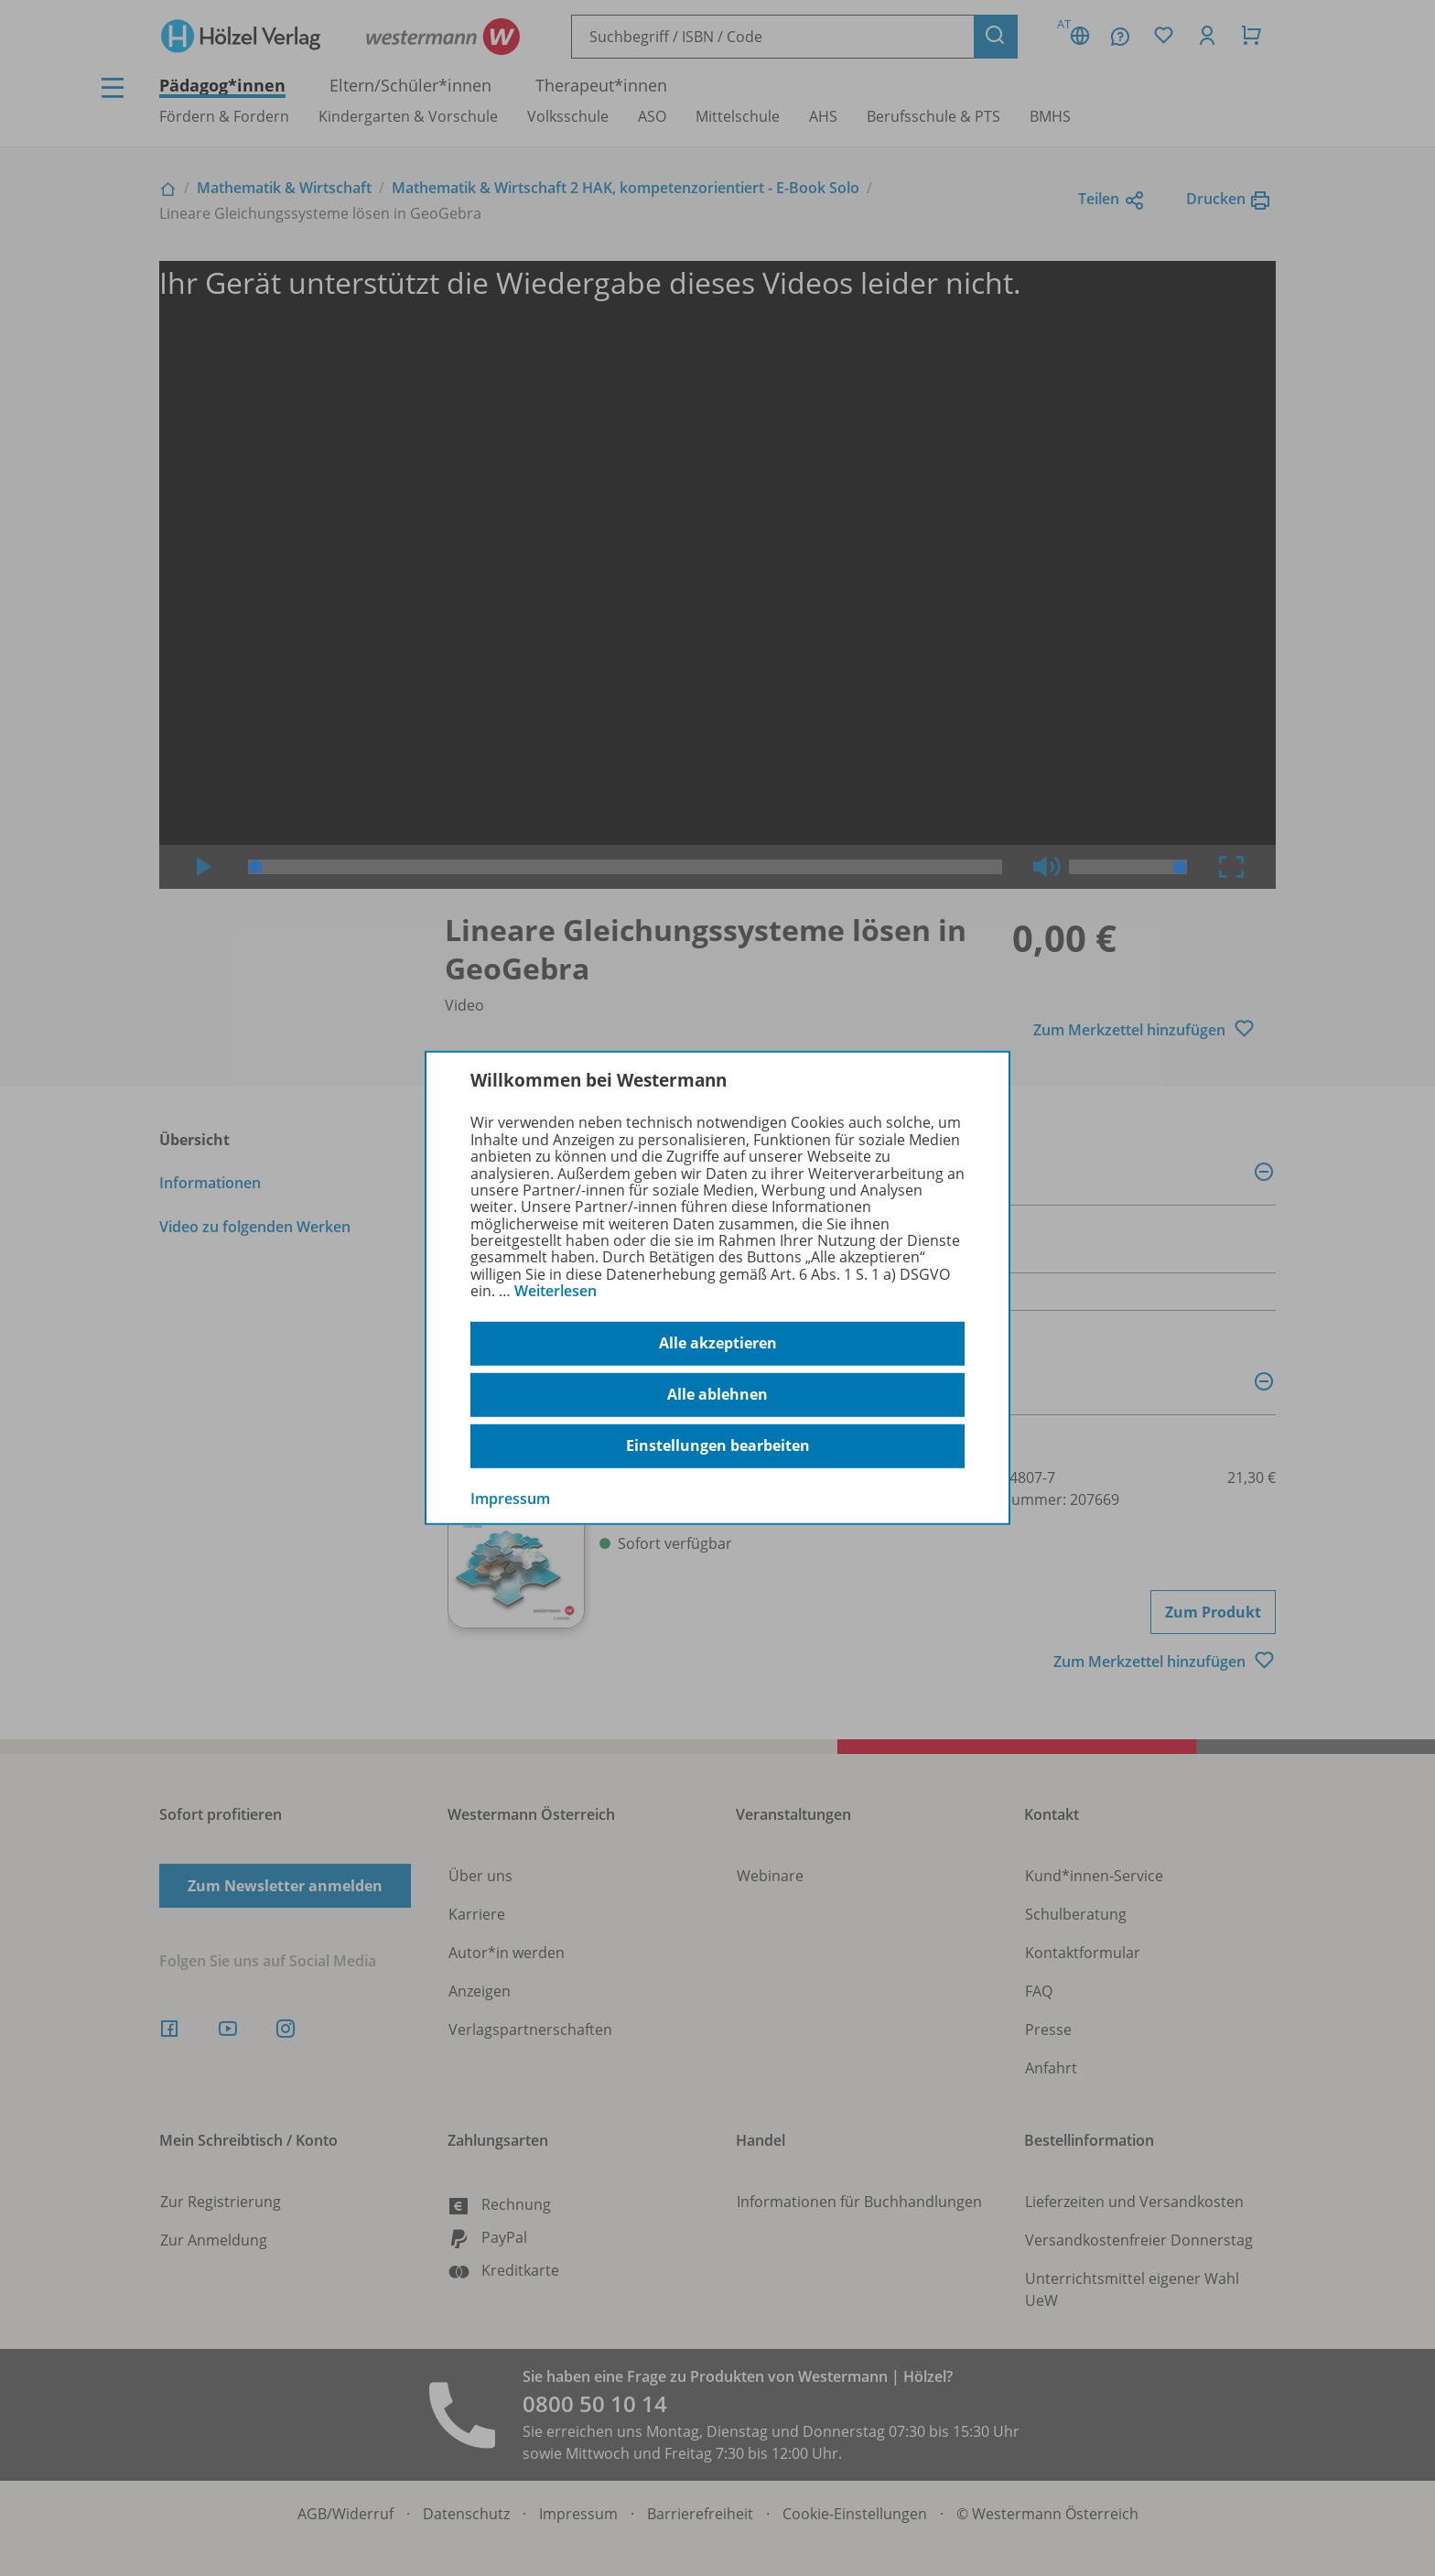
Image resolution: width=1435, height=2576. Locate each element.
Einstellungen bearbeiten (718, 1445)
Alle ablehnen (717, 1394)
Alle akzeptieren (718, 1343)
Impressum (510, 1498)
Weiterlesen (555, 1291)
